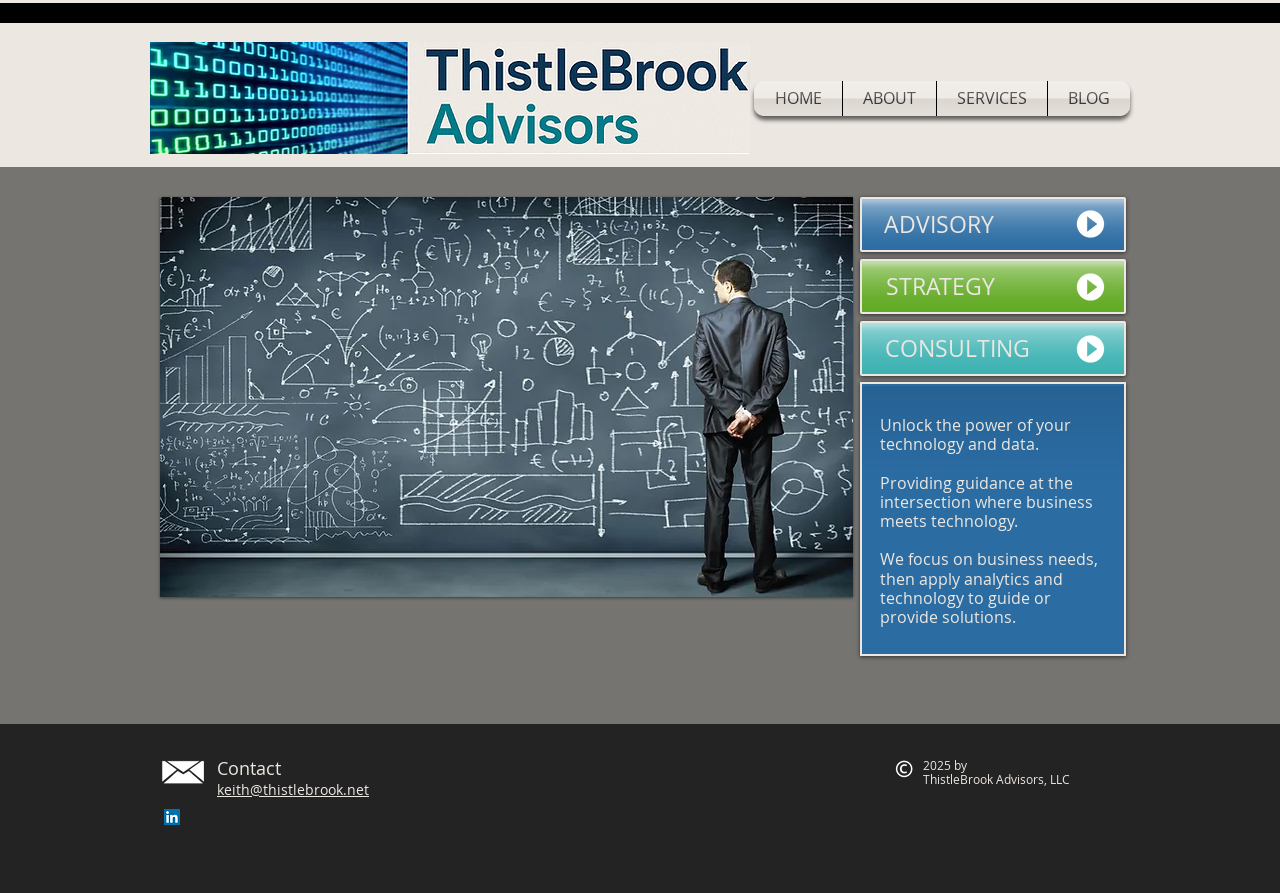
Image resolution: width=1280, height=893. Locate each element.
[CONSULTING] (993, 348)
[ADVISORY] (993, 224)
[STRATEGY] (993, 286)
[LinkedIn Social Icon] (172, 817)
